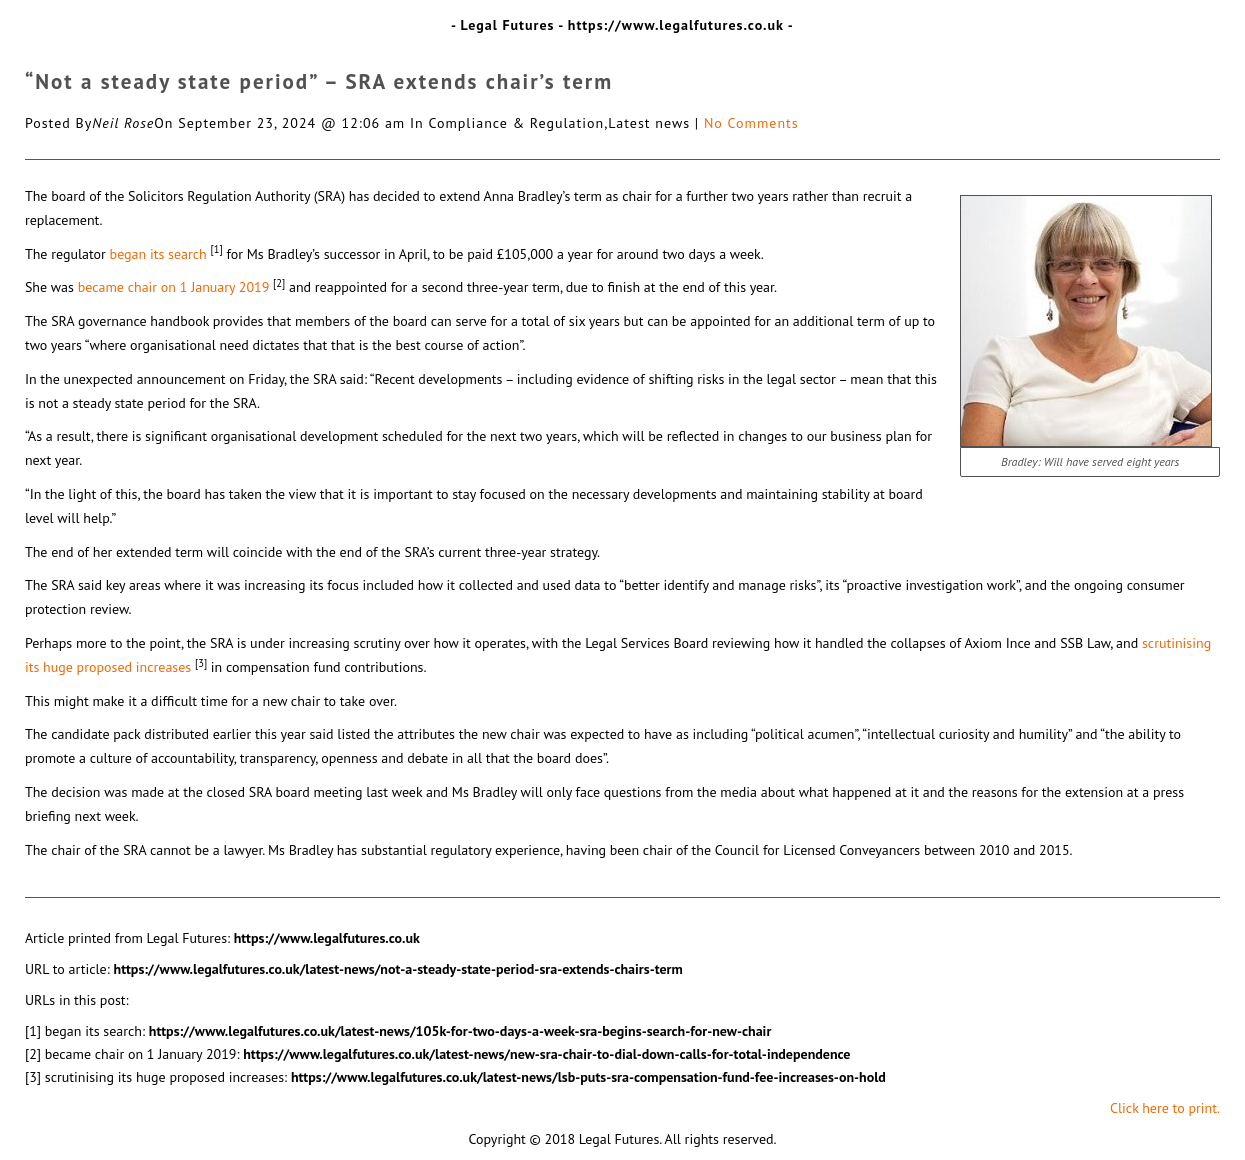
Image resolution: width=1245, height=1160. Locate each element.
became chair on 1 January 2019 (174, 287)
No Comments (751, 123)
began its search (158, 254)
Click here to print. (1165, 1108)
